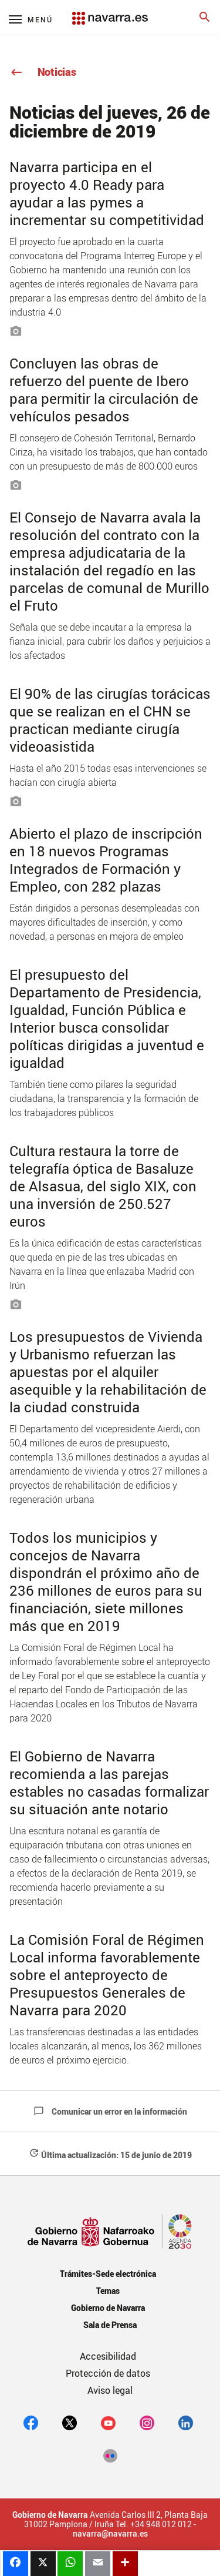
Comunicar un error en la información (110, 2111)
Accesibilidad (108, 2356)
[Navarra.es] (110, 12)
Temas (108, 2290)
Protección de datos (108, 2373)
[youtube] (108, 2422)
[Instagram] (147, 2422)
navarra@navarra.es (110, 2533)
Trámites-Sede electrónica (107, 2273)
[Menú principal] (31, 19)
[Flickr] (110, 2455)
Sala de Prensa (110, 2324)
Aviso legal (110, 2390)
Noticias (42, 72)
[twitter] (69, 2422)
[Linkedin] (185, 2422)
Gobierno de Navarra (107, 2307)
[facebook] (30, 2422)
